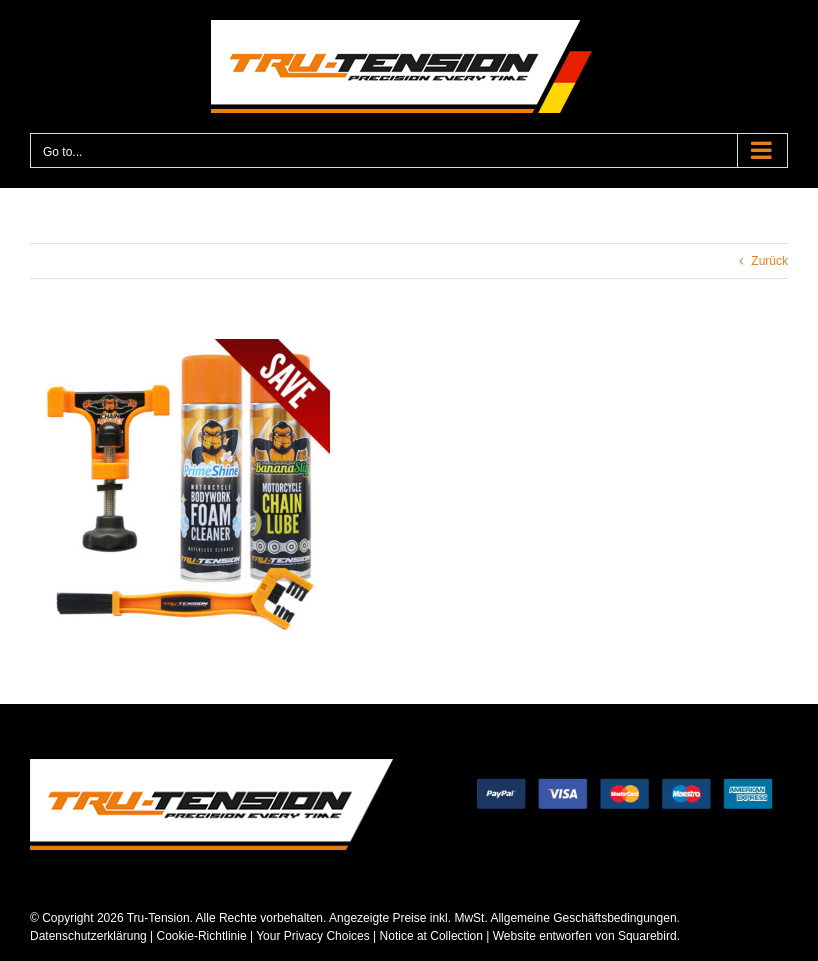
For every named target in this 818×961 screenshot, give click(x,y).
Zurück (769, 261)
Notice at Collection (431, 936)
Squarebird (646, 936)
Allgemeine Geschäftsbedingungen (583, 918)
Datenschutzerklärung (88, 936)
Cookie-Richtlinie (202, 936)
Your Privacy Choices (313, 936)
